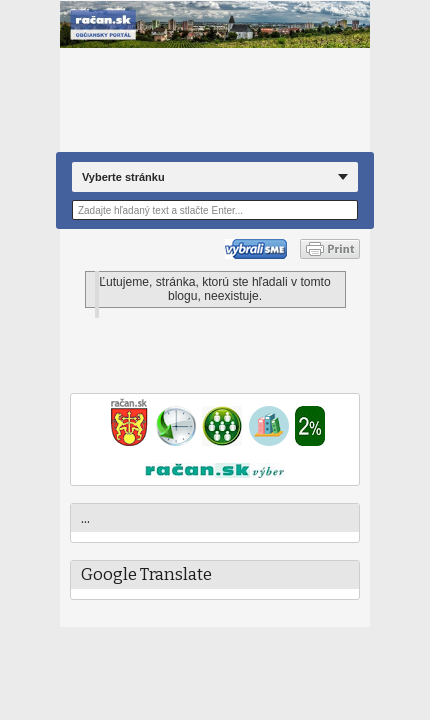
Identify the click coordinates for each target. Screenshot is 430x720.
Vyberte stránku (123, 177)
